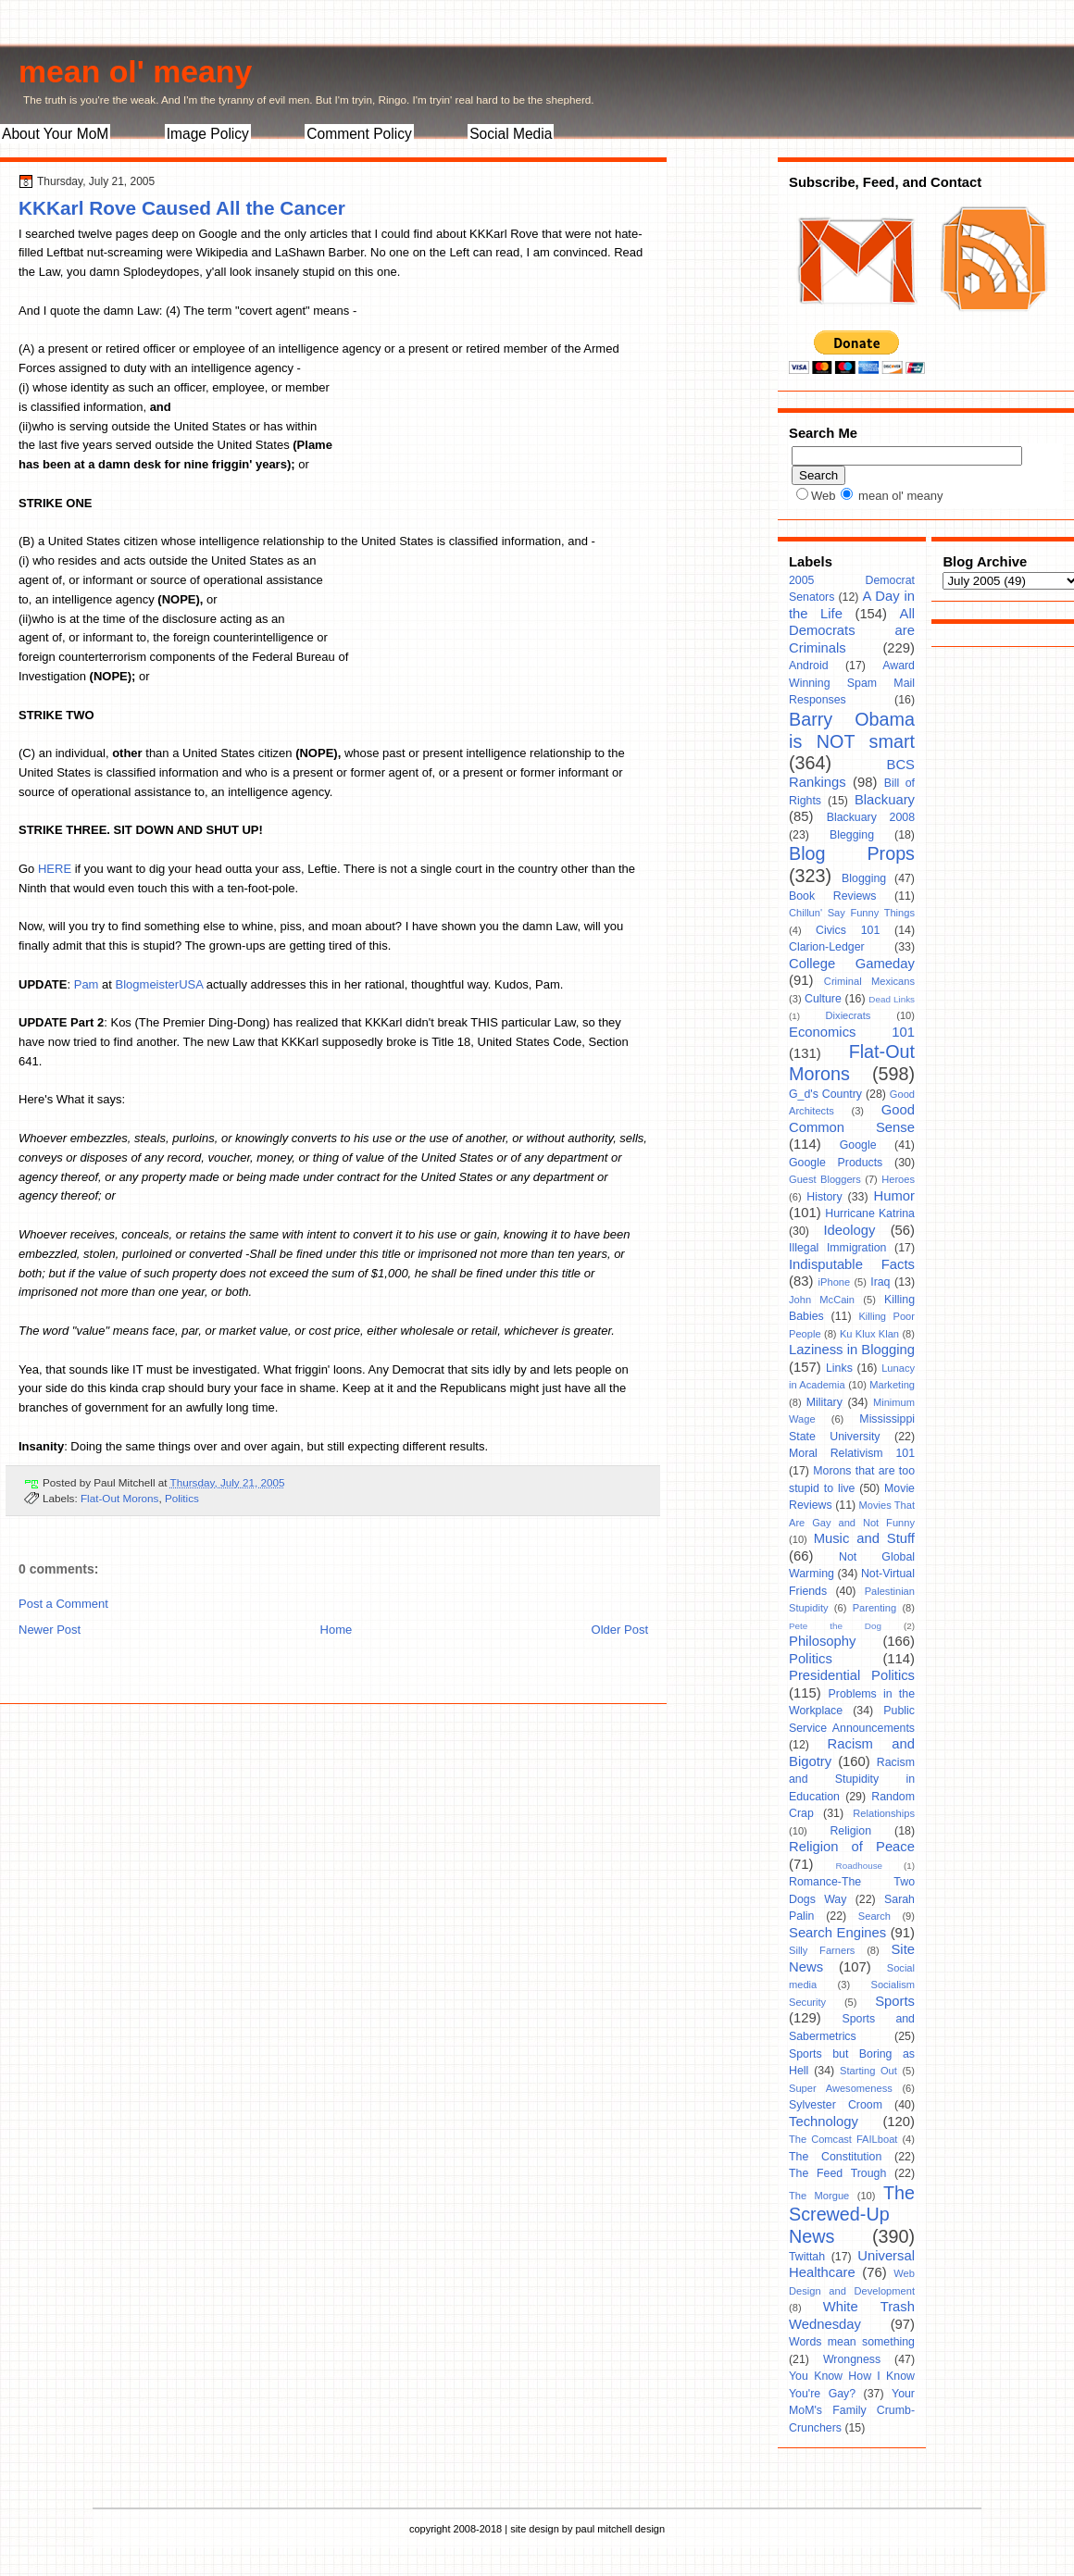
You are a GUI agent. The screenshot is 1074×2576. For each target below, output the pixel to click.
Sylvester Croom (835, 2104)
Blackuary (885, 799)
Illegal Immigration (837, 1247)
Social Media (510, 134)
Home (336, 1629)
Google (858, 1145)
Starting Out (868, 2070)
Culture (823, 998)
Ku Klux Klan (869, 1333)
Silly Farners (822, 1950)
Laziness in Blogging (852, 1349)
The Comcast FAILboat (843, 2139)
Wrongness (851, 2359)
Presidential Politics (852, 1675)
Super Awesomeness (841, 2088)
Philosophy (822, 1641)
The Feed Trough (837, 2173)
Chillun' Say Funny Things (852, 912)
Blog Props (852, 853)
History (824, 1196)
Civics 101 (848, 930)
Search (874, 1916)
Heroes (898, 1179)
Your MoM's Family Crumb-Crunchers (852, 2410)
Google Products (835, 1162)
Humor (894, 1195)
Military (824, 1402)
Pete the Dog (835, 1626)
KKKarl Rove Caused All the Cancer (182, 207)
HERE (54, 869)
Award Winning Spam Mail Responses (852, 682)
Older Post (620, 1629)
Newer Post (50, 1629)
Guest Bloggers (825, 1179)
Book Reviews (832, 896)
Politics (182, 1498)
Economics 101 (852, 1032)
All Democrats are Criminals (852, 630)
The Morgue (819, 2195)
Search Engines (837, 1932)
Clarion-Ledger (827, 946)
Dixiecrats (848, 1015)
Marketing (892, 1384)
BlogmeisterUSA (160, 984)
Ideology (849, 1230)
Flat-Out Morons (119, 1498)
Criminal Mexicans (869, 981)
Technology (823, 2121)
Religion (850, 1830)
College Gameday (852, 963)
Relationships (884, 1813)
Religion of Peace (852, 1846)
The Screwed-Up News (852, 2214)
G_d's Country (825, 1094)
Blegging (852, 834)
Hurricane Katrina (870, 1213)
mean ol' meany (135, 71)
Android (809, 665)
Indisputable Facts (852, 1264)
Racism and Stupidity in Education (852, 1779)
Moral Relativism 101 (852, 1453)
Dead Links (891, 999)
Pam (86, 984)
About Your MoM (55, 134)
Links (839, 1368)
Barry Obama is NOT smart (852, 730)
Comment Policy (359, 134)
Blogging (864, 878)
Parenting (875, 1607)
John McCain (822, 1299)
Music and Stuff (864, 1538)
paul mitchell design (620, 2528)
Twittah (807, 2256)
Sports (895, 2001)
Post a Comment (63, 1604)
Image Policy (208, 134)
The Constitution (835, 2156)
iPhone (834, 1282)
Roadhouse (859, 1865)
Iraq (880, 1282)
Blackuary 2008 (871, 817)
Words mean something (852, 2341)
